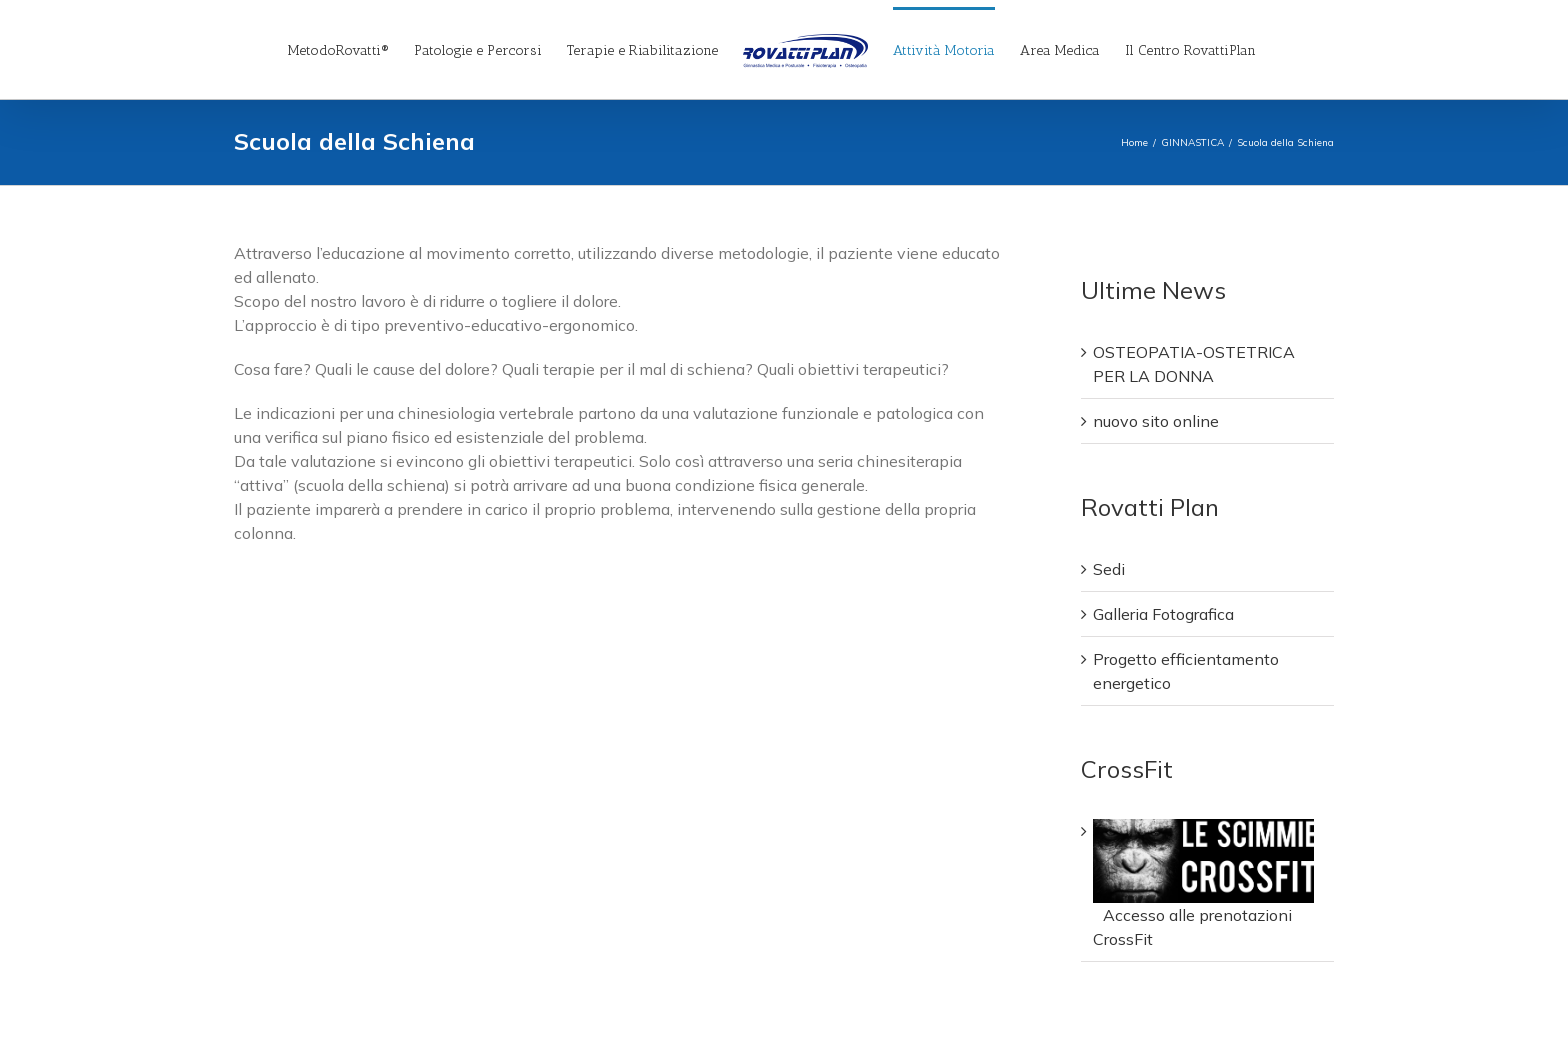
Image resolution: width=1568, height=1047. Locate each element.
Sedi (1109, 569)
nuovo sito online (1156, 421)
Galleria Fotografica (1163, 614)
